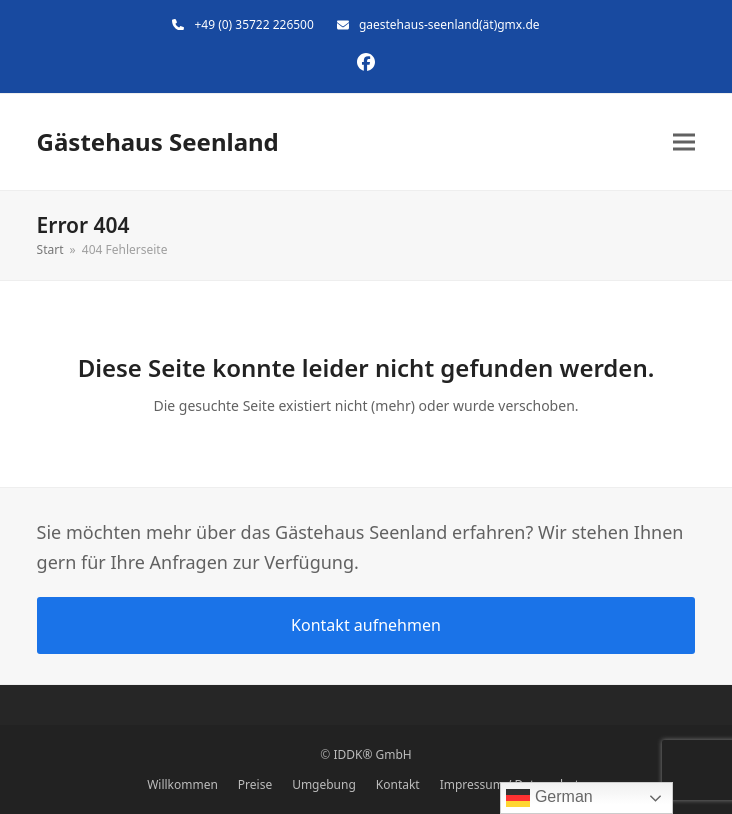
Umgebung (324, 784)
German (549, 798)
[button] (684, 142)
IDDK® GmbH (372, 754)
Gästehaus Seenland (158, 141)
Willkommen (182, 784)
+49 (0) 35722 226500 (253, 24)
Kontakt (398, 784)
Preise (255, 784)
